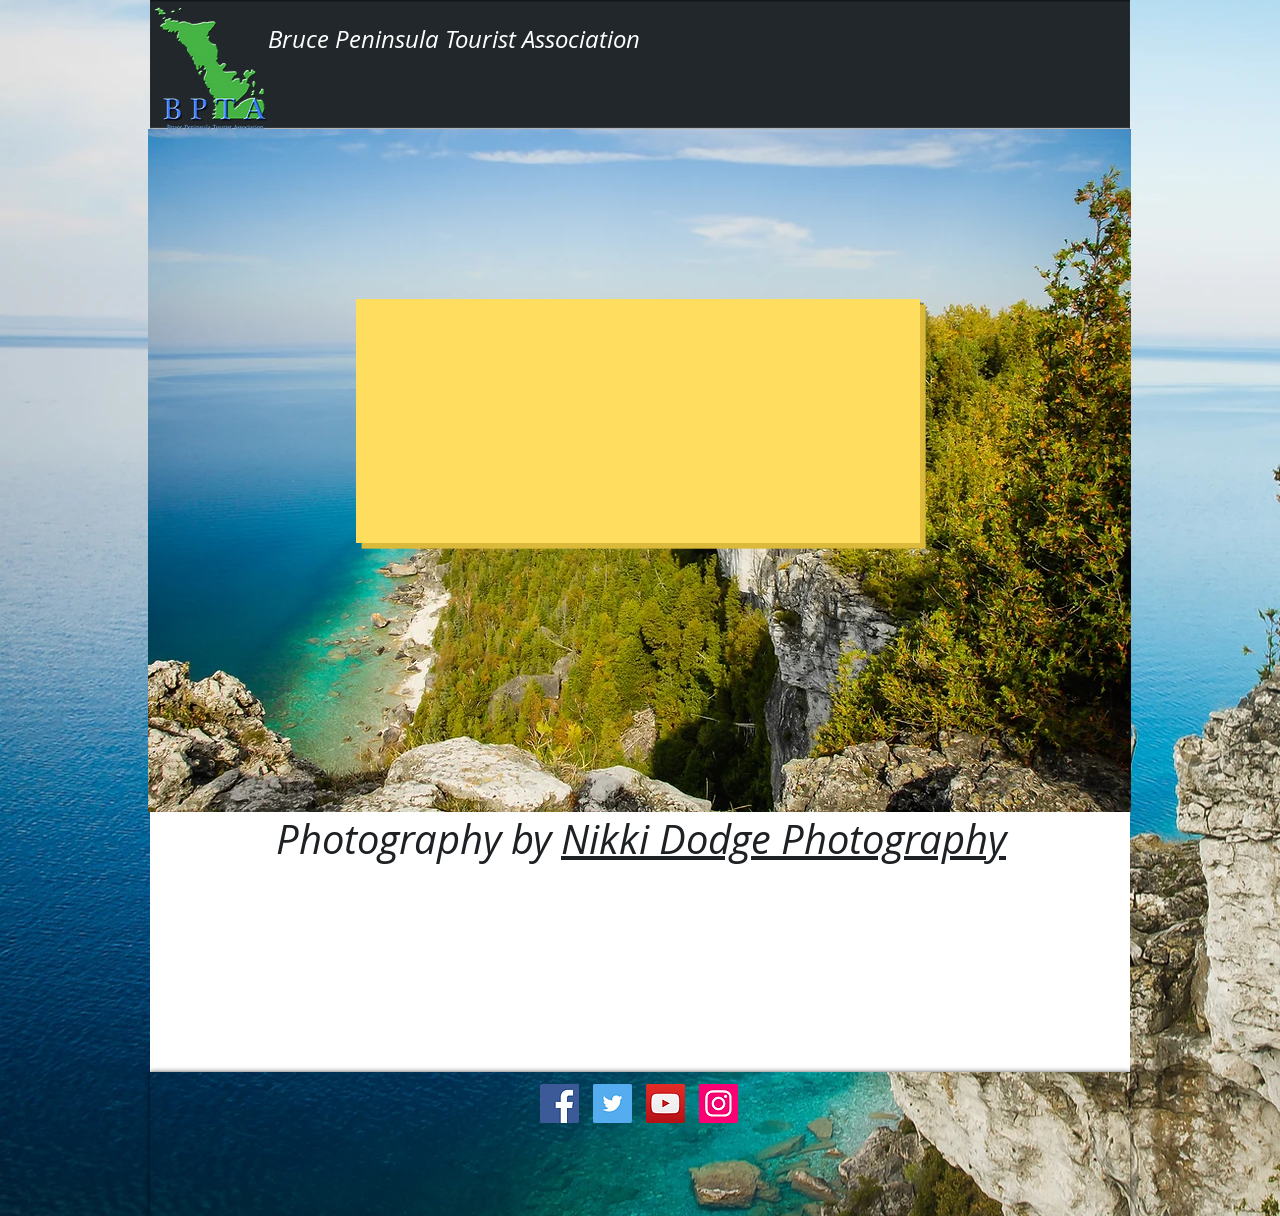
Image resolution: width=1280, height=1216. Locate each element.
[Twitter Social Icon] (612, 1103)
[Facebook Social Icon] (559, 1103)
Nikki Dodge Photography (783, 839)
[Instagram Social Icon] (718, 1103)
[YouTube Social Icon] (665, 1103)
